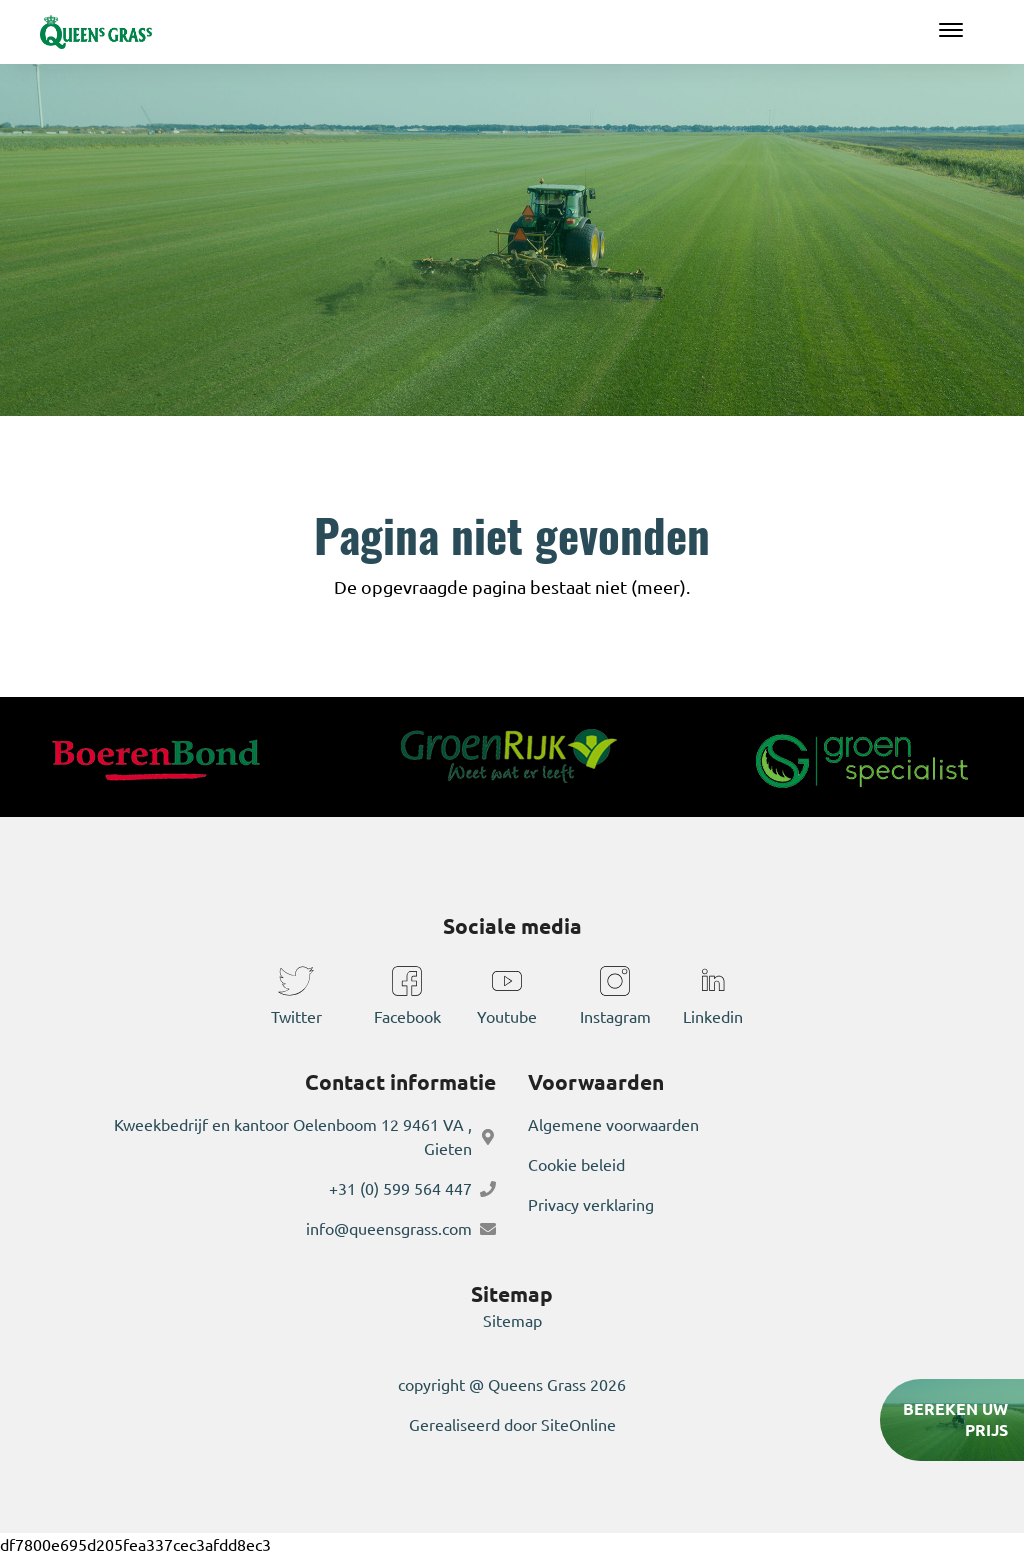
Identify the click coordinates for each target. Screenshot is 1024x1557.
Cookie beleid (576, 1165)
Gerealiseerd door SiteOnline (512, 1425)
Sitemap (512, 1321)
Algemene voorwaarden (613, 1125)
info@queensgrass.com (389, 1229)
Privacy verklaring (591, 1205)
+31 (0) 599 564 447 (400, 1189)
